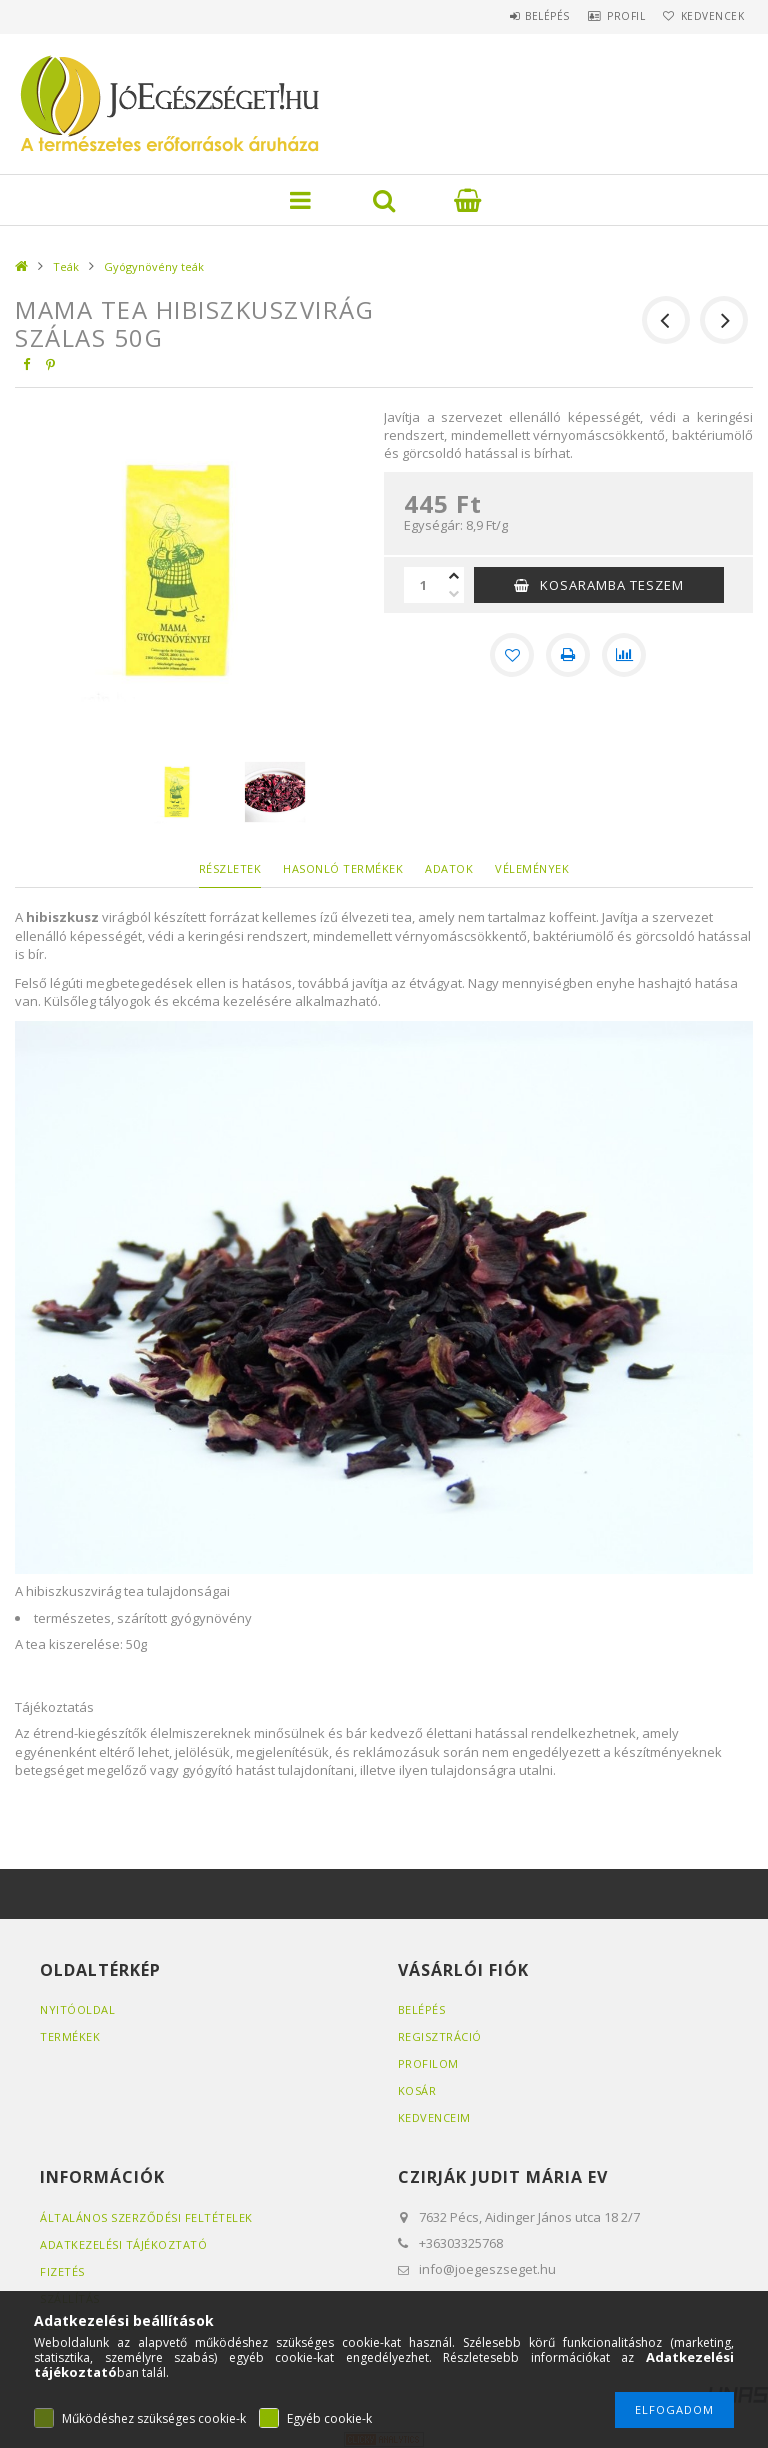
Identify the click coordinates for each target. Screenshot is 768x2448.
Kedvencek (707, 16)
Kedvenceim (434, 2117)
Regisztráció (440, 2036)
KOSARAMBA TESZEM (612, 585)
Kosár (417, 2090)
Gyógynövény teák (154, 266)
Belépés (517, 16)
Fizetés (62, 2271)
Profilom (428, 2063)
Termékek (70, 2036)
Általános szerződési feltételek (146, 2217)
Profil (608, 16)
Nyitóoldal (77, 2009)
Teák (66, 266)
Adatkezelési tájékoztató (123, 2244)
